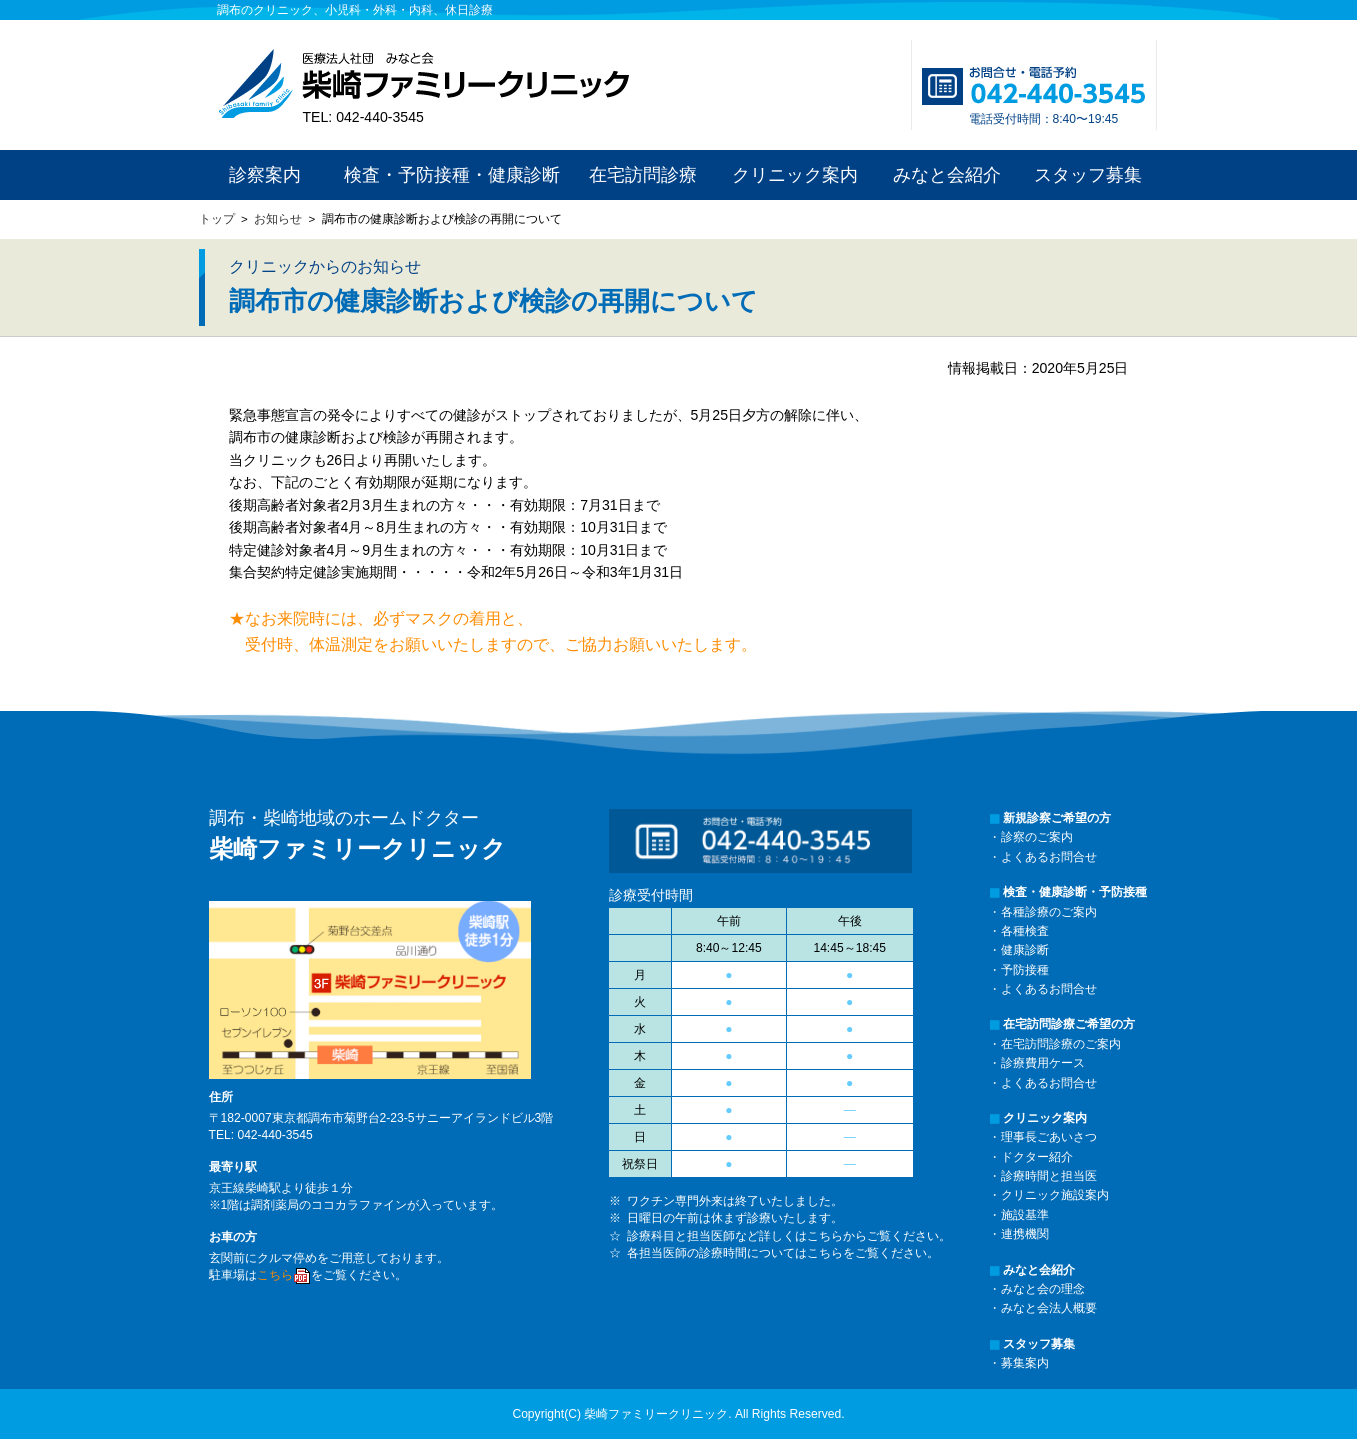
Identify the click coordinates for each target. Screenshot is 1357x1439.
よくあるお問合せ (1049, 857)
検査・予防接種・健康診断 (452, 175)
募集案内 (1025, 1363)
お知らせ (278, 219)
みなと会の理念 (1043, 1289)
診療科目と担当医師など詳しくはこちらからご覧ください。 (789, 1236)
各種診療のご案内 (1049, 912)
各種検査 (1025, 931)
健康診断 (1025, 950)
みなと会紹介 (947, 175)
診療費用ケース (1043, 1063)
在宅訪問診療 (643, 175)
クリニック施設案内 (1055, 1195)
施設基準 (1025, 1215)
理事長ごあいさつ (1049, 1137)
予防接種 (1025, 970)
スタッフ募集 (1088, 175)
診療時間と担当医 (1049, 1176)
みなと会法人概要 (1049, 1308)
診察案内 (265, 175)
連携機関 (1025, 1234)
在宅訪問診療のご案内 (1061, 1044)
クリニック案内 (795, 175)
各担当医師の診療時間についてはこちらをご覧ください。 (783, 1253)
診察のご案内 (1037, 837)
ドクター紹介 (1037, 1157)
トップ (217, 219)
